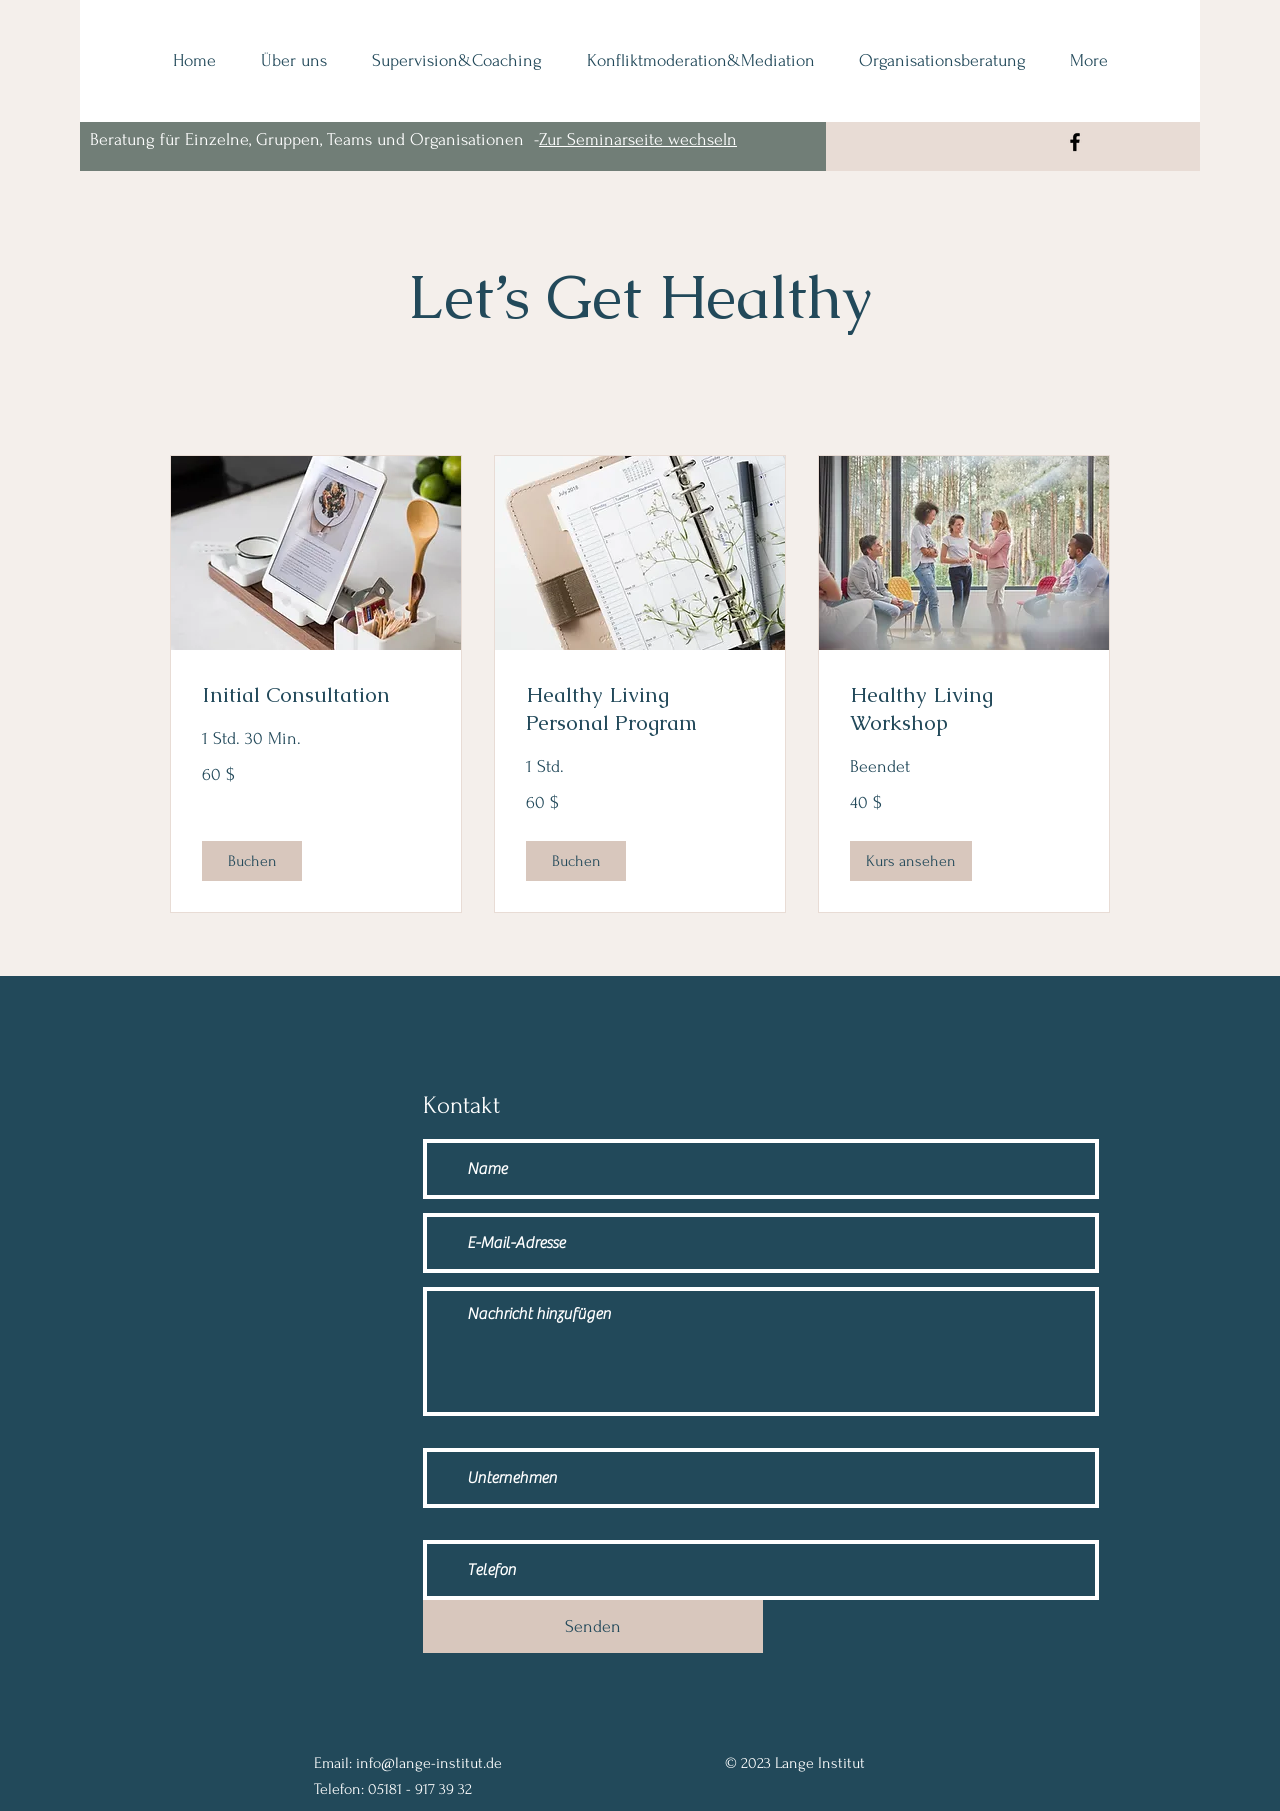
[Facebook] (1075, 142)
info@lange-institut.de (429, 1763)
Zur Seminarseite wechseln (638, 139)
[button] (252, 861)
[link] (316, 695)
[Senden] (593, 1626)
